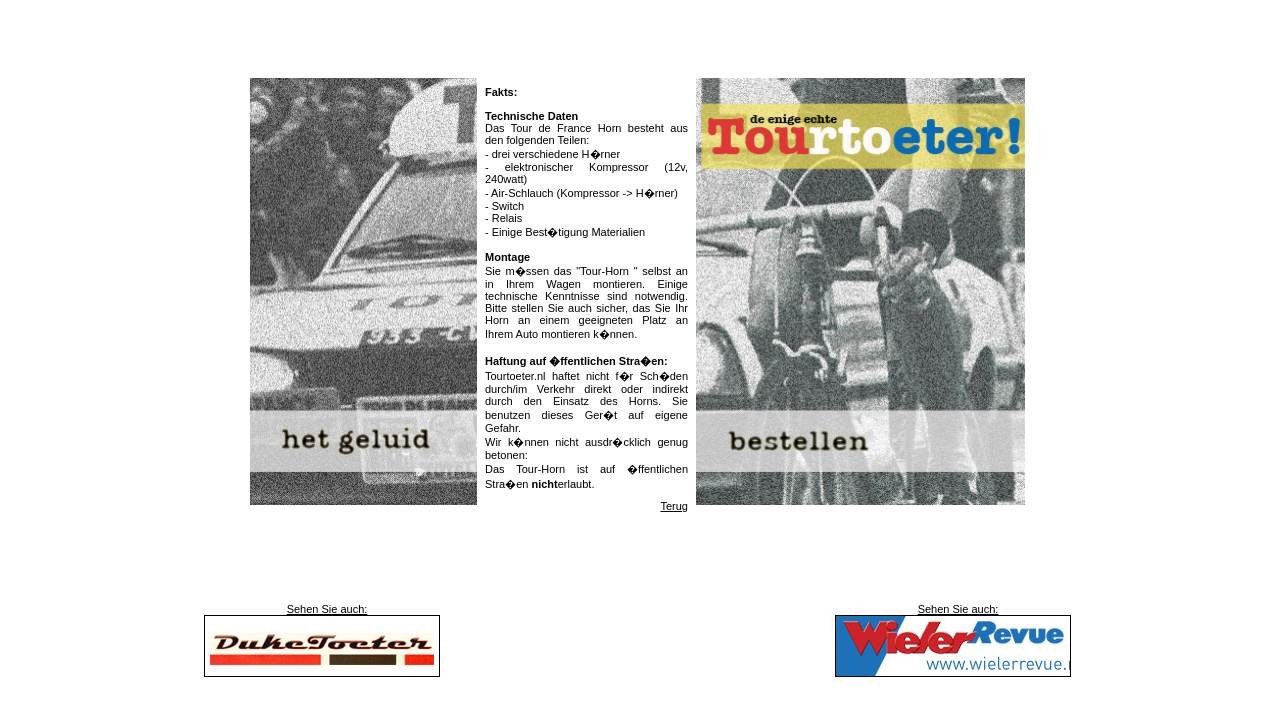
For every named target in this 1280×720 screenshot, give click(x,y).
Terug (674, 506)
